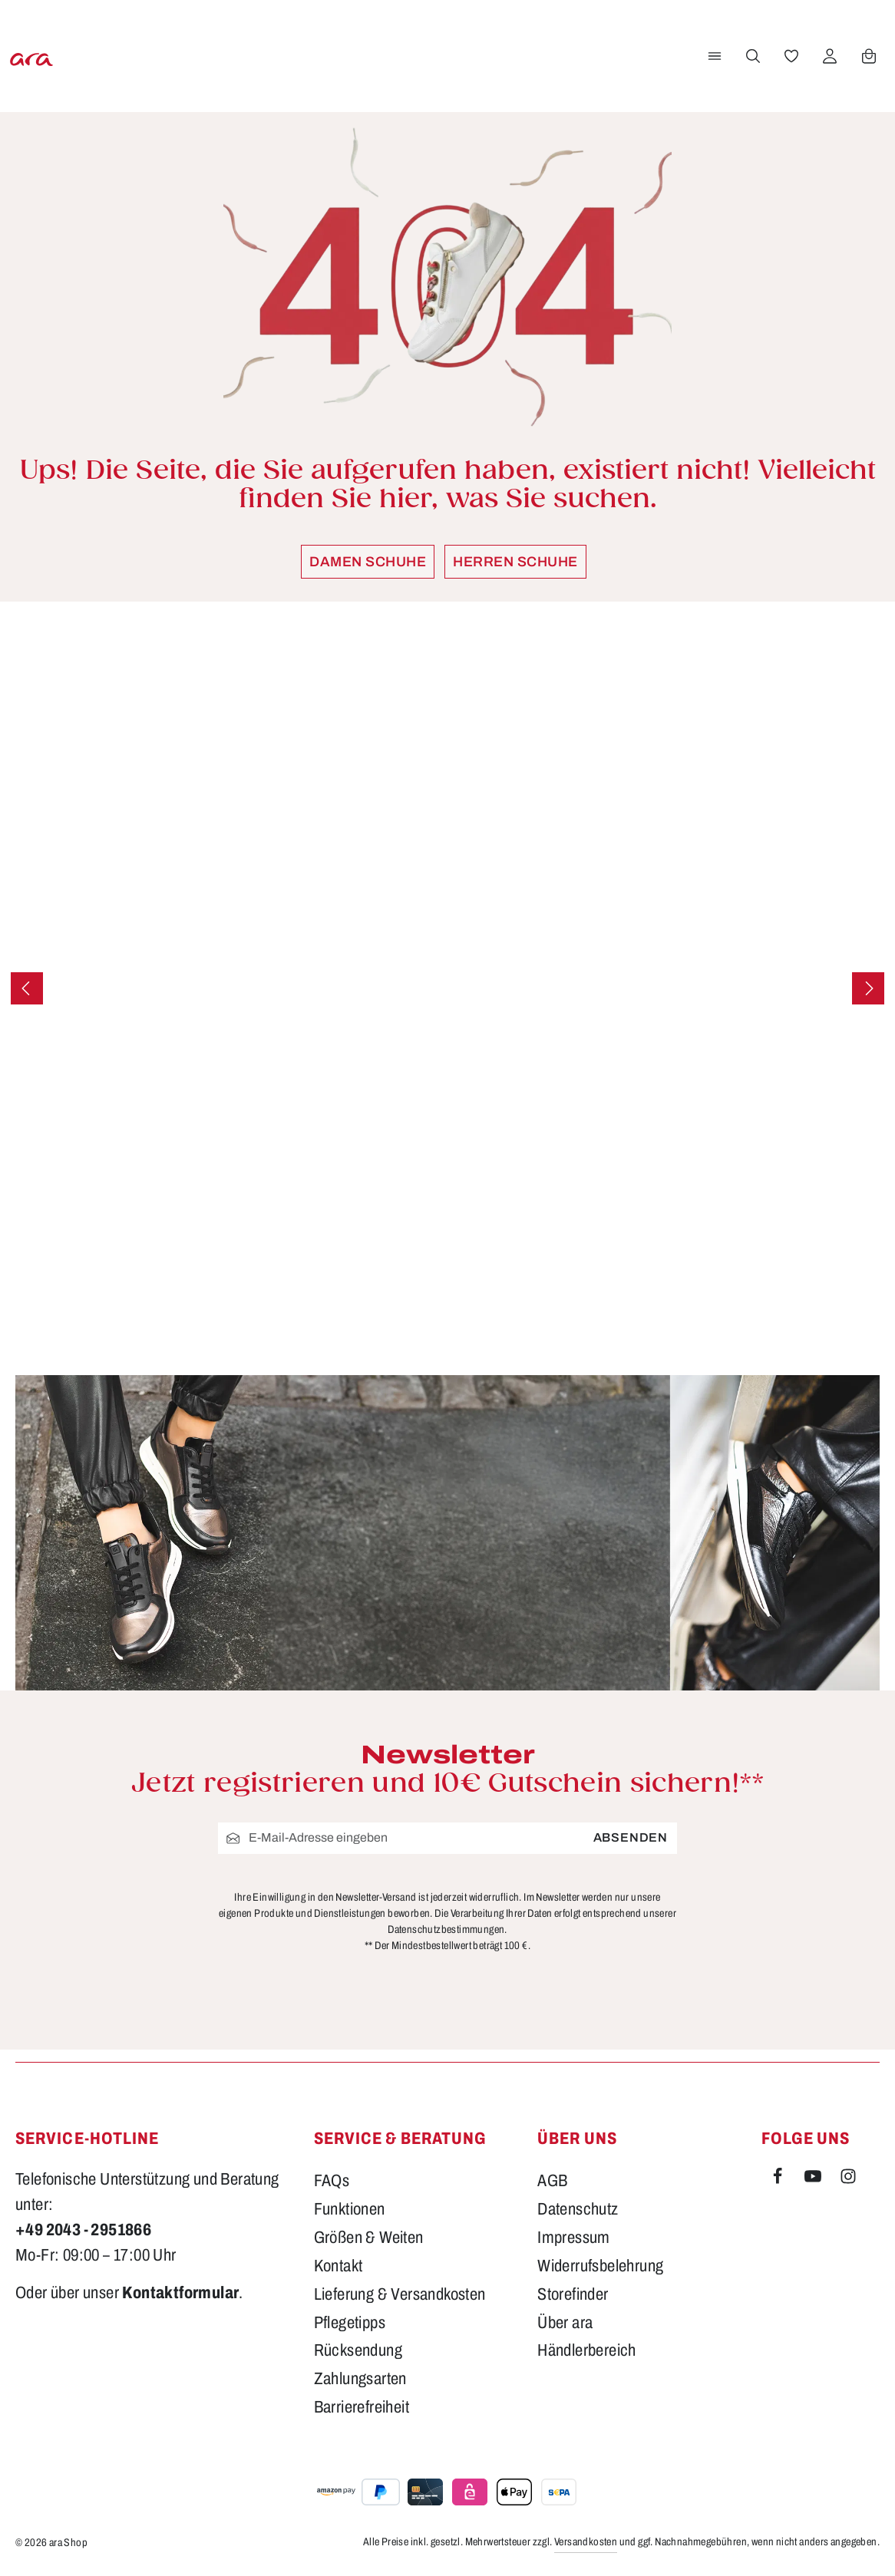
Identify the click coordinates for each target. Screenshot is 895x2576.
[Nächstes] (868, 988)
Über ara (565, 2323)
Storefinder (572, 2294)
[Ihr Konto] (826, 56)
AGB (552, 2181)
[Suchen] (750, 56)
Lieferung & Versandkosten (400, 2294)
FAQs (332, 2181)
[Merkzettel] (788, 56)
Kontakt (338, 2266)
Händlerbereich (586, 2350)
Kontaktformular (180, 2293)
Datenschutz (577, 2209)
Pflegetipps (349, 2323)
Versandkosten (585, 2542)
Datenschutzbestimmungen (446, 1929)
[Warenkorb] (866, 56)
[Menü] (711, 56)
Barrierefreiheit (361, 2407)
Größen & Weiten (369, 2237)
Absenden (630, 1837)
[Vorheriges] (27, 988)
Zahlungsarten (360, 2379)
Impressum (573, 2237)
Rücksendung (358, 2350)
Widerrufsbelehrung (600, 2266)
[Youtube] (814, 2179)
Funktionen (349, 2209)
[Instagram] (848, 2179)
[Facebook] (779, 2179)
